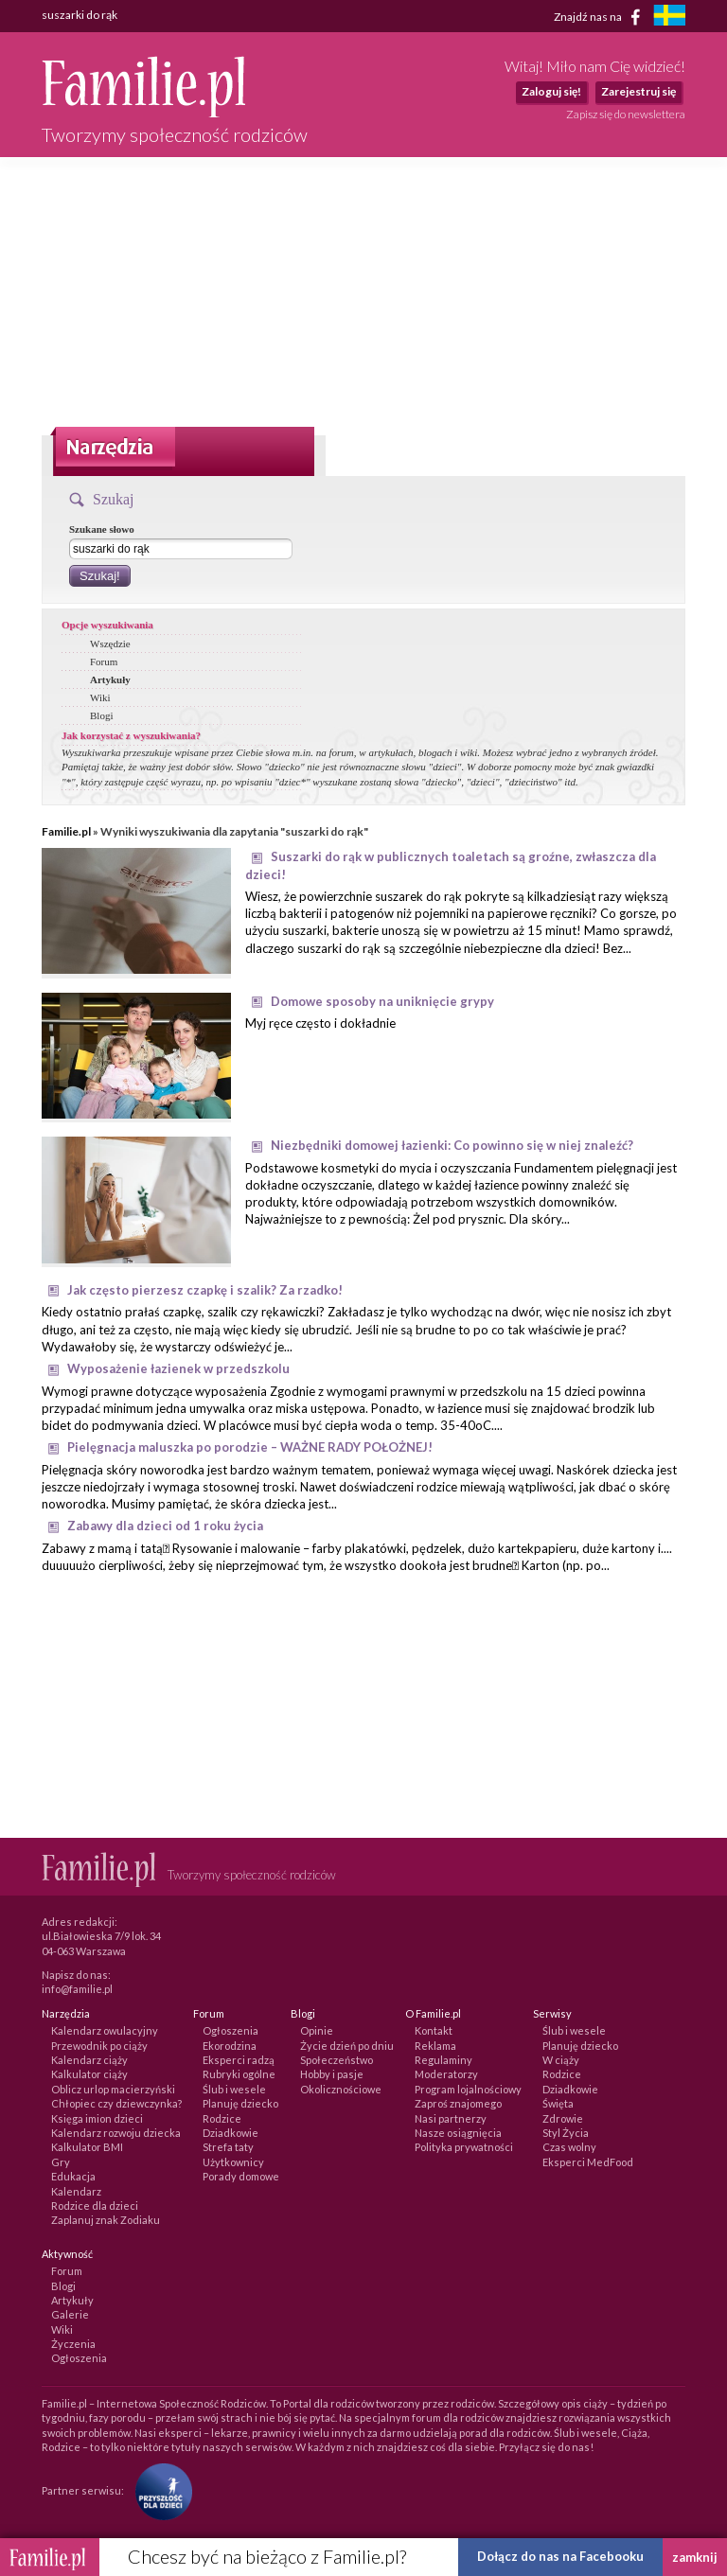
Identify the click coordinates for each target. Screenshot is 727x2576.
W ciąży (560, 2060)
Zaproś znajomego (458, 2103)
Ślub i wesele (234, 2089)
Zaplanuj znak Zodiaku (105, 2220)
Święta (558, 2103)
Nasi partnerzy (451, 2118)
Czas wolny (569, 2147)
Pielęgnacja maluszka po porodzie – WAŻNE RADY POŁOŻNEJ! (250, 1447)
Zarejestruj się (638, 91)
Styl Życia (565, 2132)
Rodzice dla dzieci (94, 2205)
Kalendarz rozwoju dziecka (116, 2132)
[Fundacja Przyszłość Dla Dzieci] (159, 2490)
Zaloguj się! (551, 91)
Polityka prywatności (464, 2147)
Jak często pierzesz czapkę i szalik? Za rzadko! (205, 1289)
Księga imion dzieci (97, 2118)
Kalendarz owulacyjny (104, 2030)
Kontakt (433, 2030)
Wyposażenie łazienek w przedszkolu (178, 1368)
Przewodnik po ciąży (99, 2045)
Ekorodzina (230, 2045)
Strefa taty (228, 2147)
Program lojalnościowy (468, 2089)
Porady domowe (241, 2176)
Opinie (316, 2030)
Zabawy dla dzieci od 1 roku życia (165, 1525)
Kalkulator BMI (87, 2147)
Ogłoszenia (230, 2030)
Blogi (101, 715)
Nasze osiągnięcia (458, 2132)
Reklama (435, 2045)
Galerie (70, 2314)
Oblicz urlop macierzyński (113, 2089)
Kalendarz (76, 2191)
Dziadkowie (230, 2132)
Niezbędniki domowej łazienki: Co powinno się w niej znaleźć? (452, 1145)
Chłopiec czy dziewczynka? (116, 2103)
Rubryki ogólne (239, 2074)
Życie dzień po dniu (347, 2045)
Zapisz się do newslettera (625, 114)
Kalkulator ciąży (89, 2074)
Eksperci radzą (239, 2060)
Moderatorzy (446, 2074)
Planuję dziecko (240, 2103)
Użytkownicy (233, 2162)
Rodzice (222, 2118)
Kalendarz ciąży (89, 2060)
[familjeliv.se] (669, 17)
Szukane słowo (101, 529)
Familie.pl (66, 831)
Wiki (100, 697)
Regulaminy (443, 2060)
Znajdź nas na (600, 17)
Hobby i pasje (332, 2074)
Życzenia (73, 2344)
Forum (103, 661)
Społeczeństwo (336, 2060)
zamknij (695, 2557)
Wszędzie (110, 643)
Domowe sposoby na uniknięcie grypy (382, 1001)
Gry (60, 2162)
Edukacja (73, 2176)
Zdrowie (562, 2118)
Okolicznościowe (340, 2089)
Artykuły (110, 679)
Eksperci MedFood (587, 2162)
